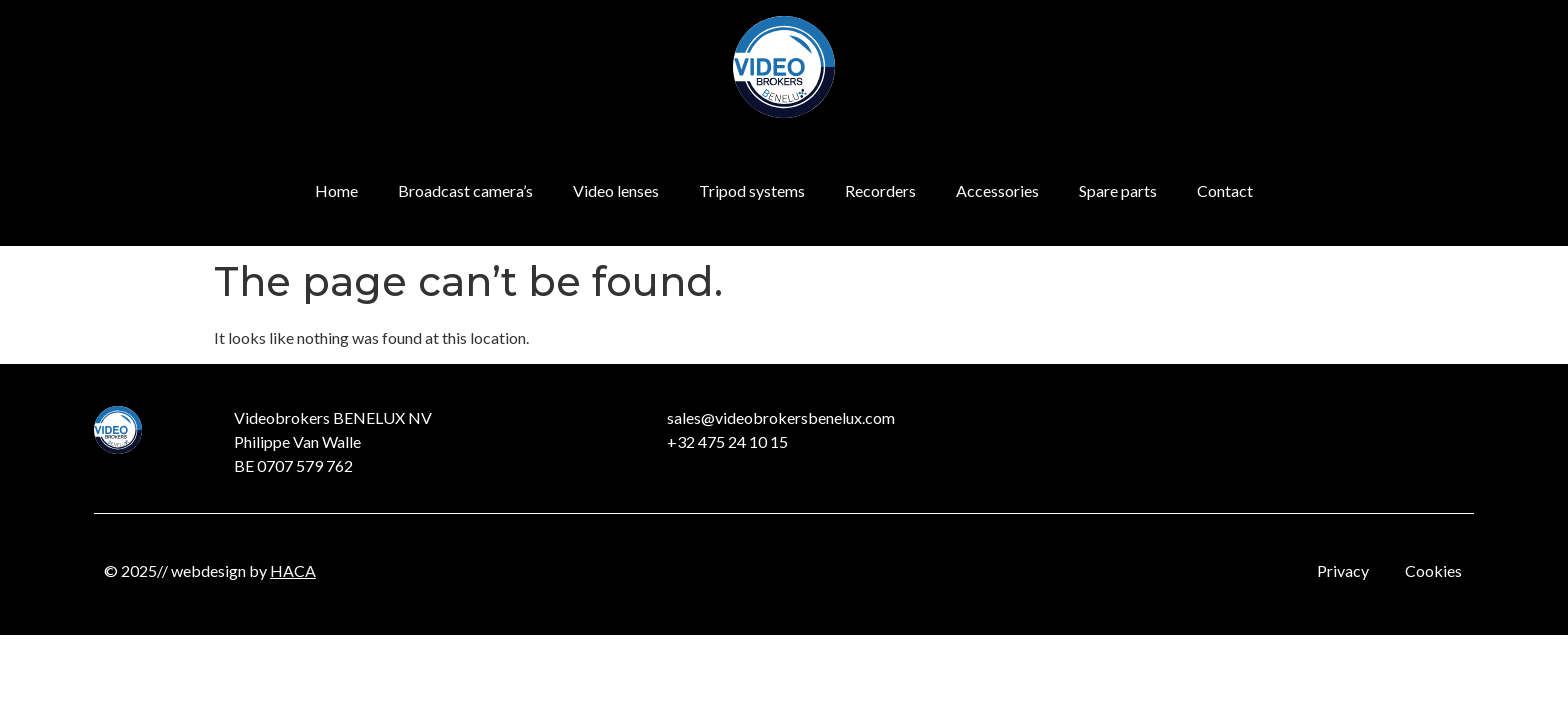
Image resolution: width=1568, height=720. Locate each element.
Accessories (997, 190)
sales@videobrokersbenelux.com (781, 417)
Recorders (880, 190)
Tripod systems (752, 190)
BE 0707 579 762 (293, 465)
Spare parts (1118, 190)
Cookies (1433, 570)
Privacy (1343, 570)
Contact (1225, 190)
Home (336, 190)
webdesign (208, 570)
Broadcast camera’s (465, 190)
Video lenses (616, 190)
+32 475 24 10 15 (727, 441)
